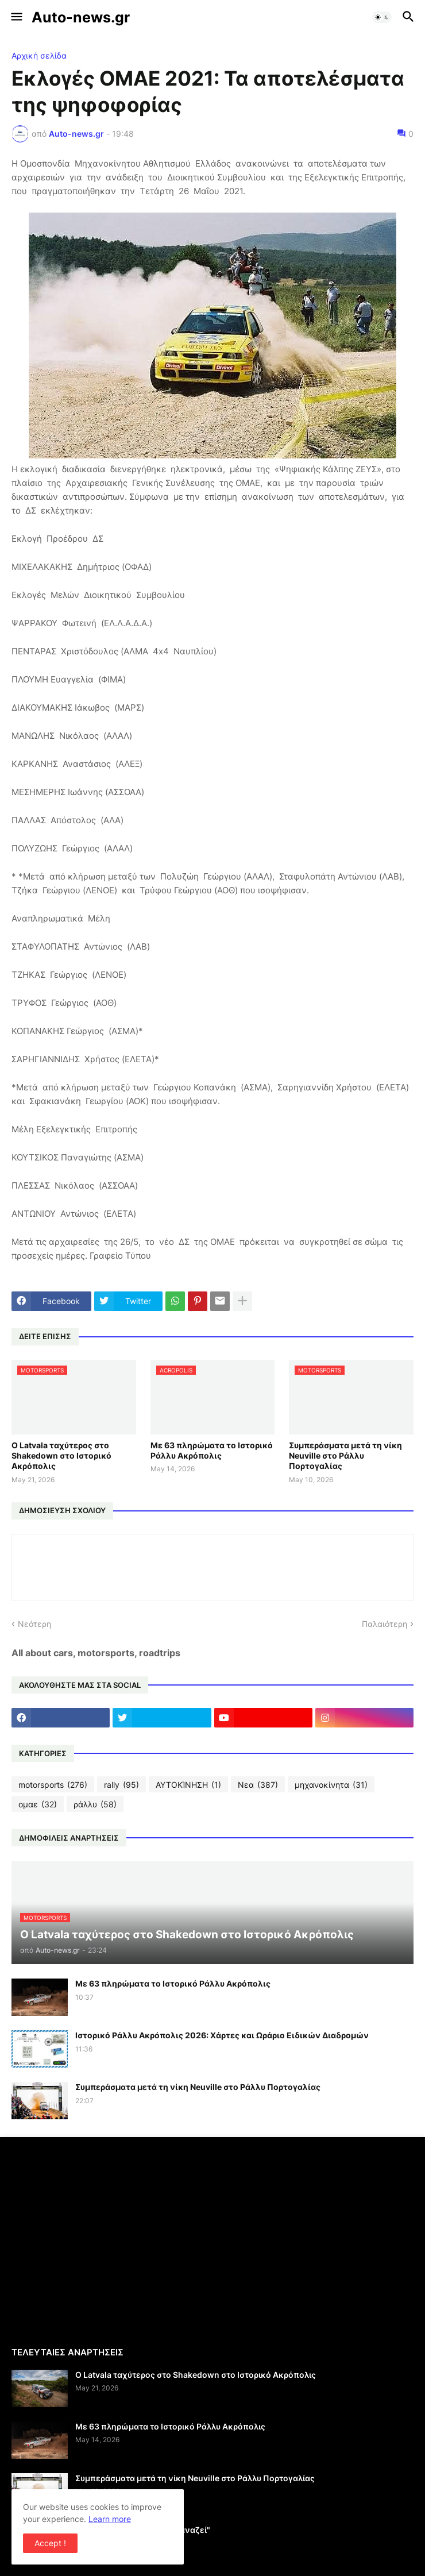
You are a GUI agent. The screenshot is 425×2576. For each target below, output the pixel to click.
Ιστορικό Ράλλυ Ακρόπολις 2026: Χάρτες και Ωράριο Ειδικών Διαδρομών (222, 2035)
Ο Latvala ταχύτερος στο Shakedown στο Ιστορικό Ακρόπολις (61, 1455)
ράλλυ (95, 1804)
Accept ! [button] (50, 2543)
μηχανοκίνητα (331, 1785)
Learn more (109, 2519)
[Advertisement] (107, 2240)
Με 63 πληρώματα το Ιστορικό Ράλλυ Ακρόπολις (211, 1450)
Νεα (258, 1785)
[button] (16, 17)
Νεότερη (34, 1624)
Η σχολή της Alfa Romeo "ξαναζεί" (142, 2530)
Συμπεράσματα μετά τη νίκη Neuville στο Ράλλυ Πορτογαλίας (345, 1455)
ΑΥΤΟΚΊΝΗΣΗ (188, 1785)
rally (121, 1785)
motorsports (52, 1785)
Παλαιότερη (384, 1624)
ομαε (37, 1804)
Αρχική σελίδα (39, 56)
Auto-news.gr (81, 17)
